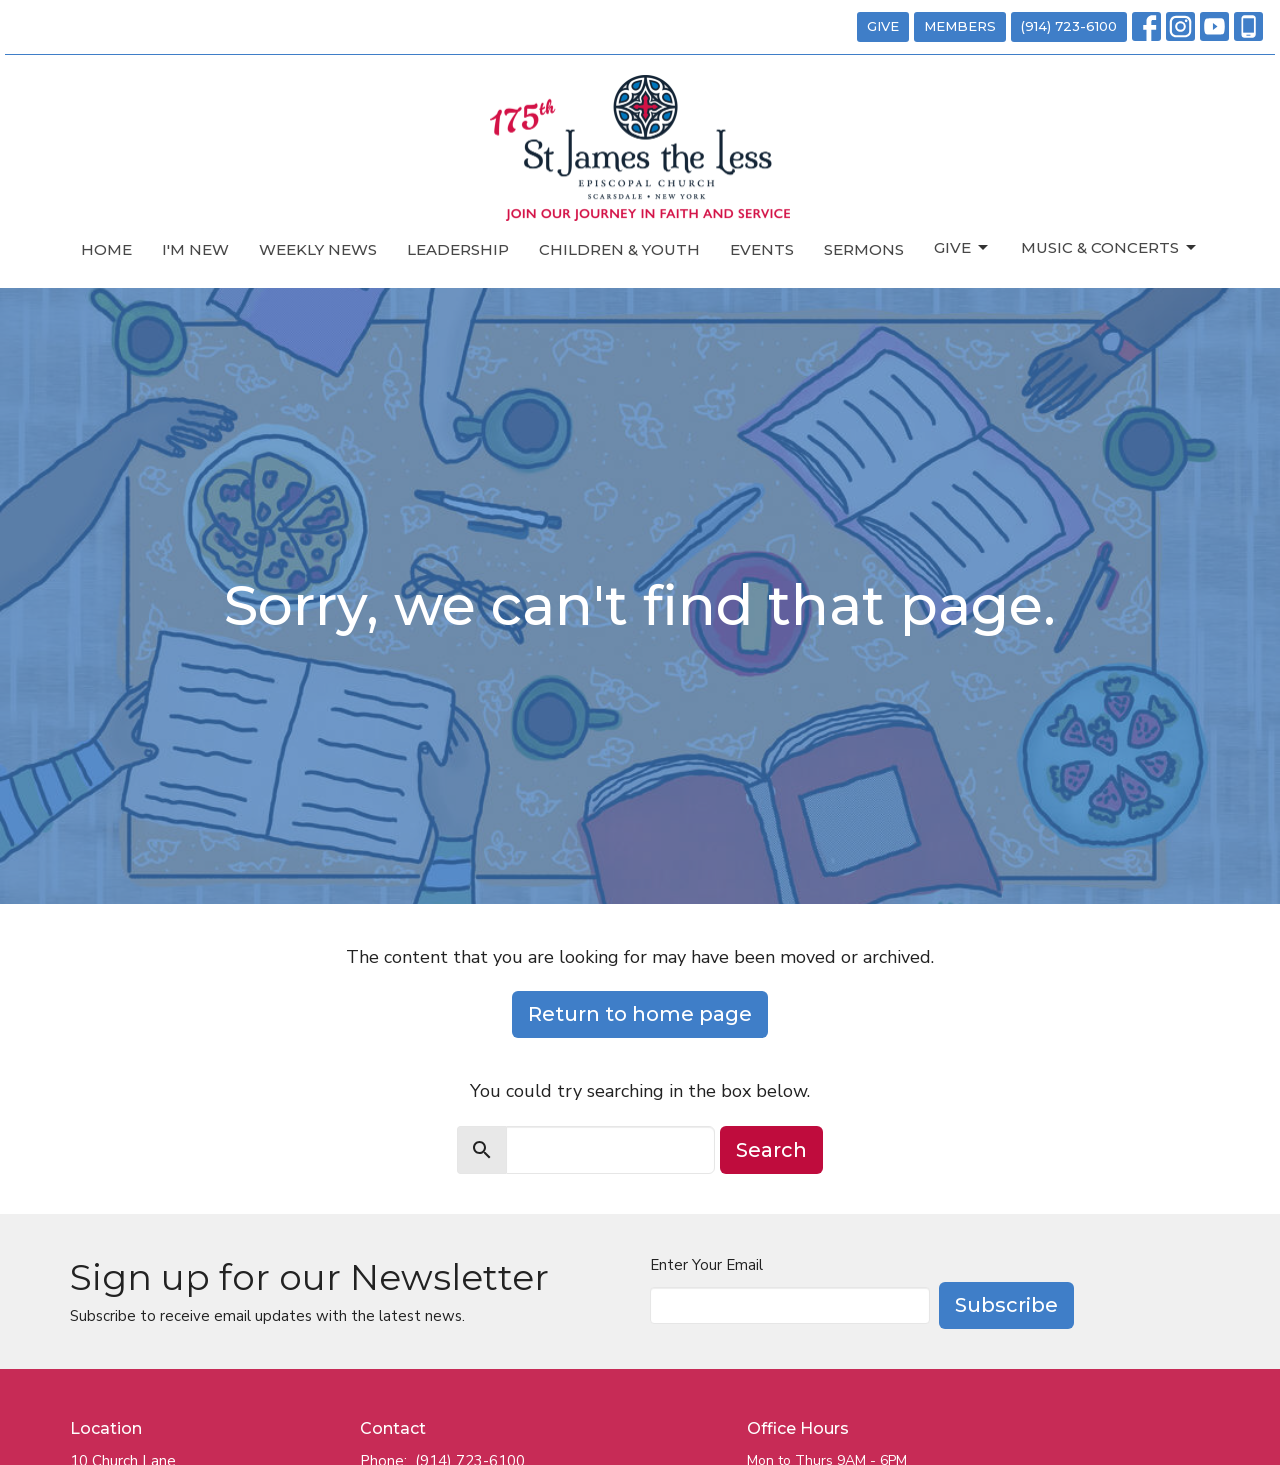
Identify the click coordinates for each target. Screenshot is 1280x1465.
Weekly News (318, 249)
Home (106, 249)
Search (771, 1150)
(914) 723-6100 (1069, 26)
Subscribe (1006, 1305)
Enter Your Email (706, 1265)
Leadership (458, 249)
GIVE (883, 26)
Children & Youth (619, 249)
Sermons (864, 249)
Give (962, 248)
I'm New (195, 249)
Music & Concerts (1110, 248)
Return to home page (640, 1014)
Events (762, 249)
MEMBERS (960, 26)
